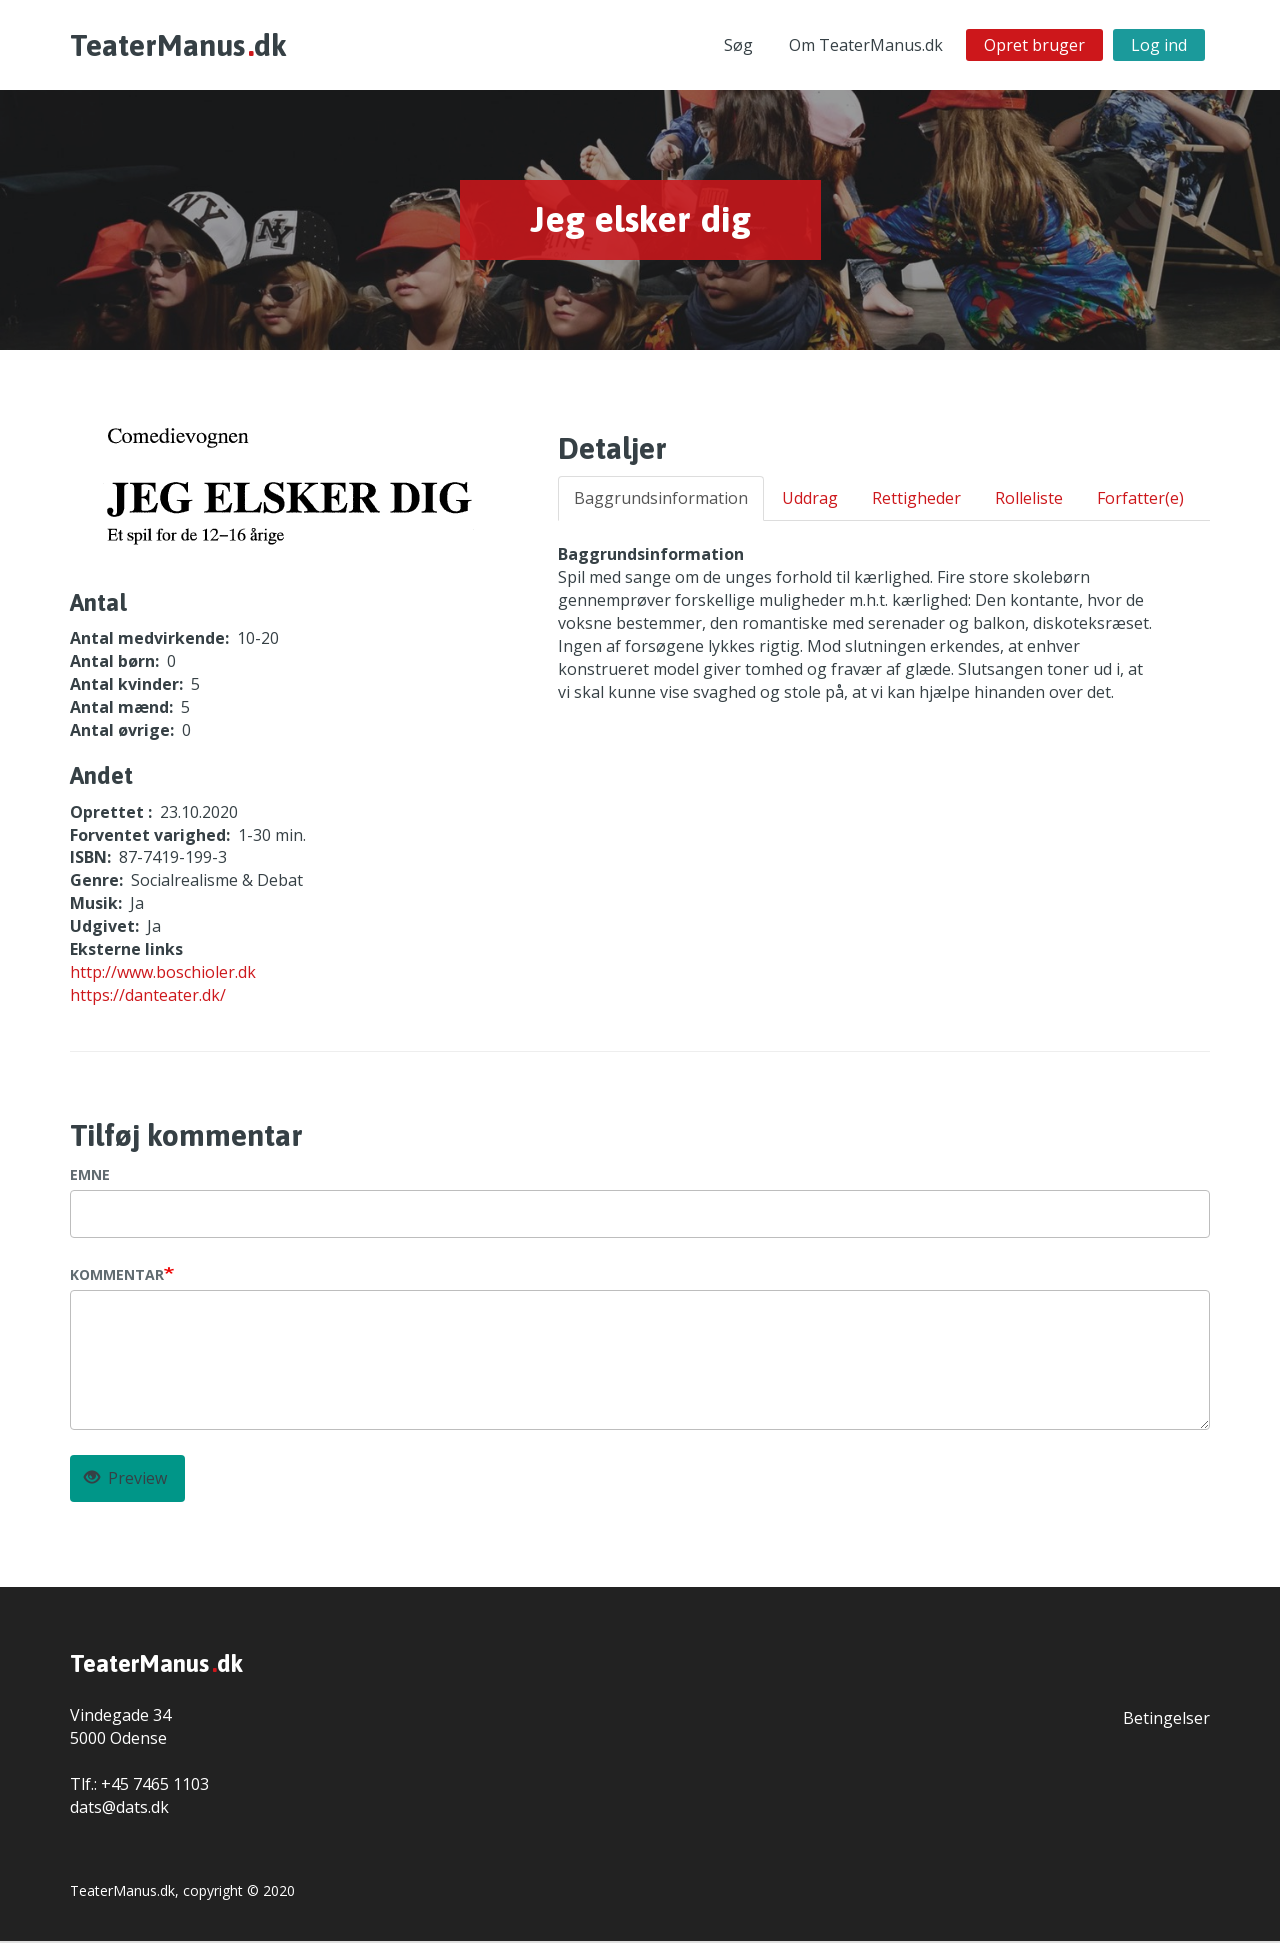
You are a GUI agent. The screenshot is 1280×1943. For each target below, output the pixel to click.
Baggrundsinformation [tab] (661, 500)
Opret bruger (1034, 46)
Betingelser (1166, 1720)
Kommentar (117, 1276)
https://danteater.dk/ (148, 996)
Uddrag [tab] (810, 500)
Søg (738, 46)
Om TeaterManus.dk (866, 46)
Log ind (1159, 46)
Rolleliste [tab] (1029, 500)
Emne (90, 1176)
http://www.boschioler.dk (163, 974)
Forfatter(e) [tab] (1140, 500)
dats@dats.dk (119, 1808)
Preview (125, 1480)
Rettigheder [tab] (916, 500)
